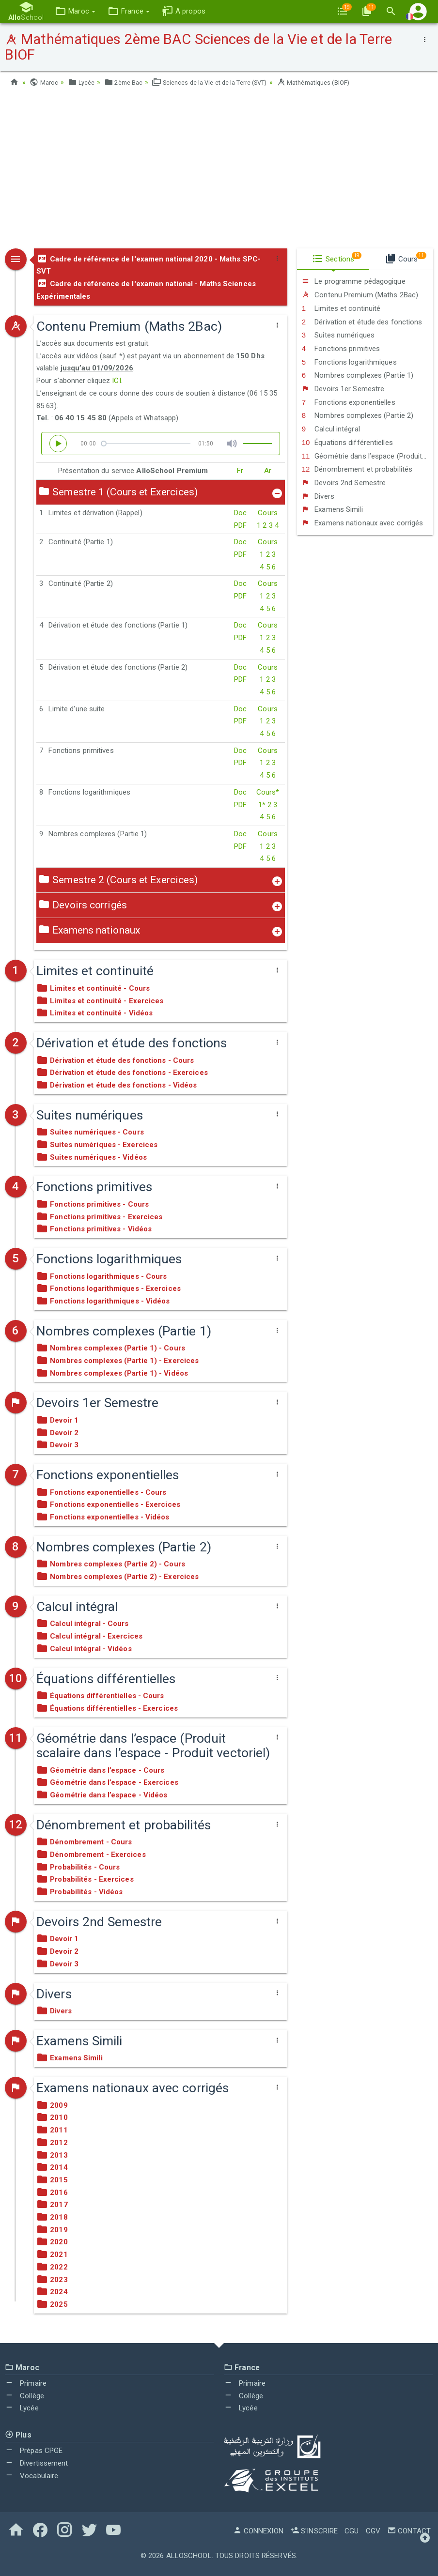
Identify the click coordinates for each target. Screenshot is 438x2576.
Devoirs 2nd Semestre (344, 482)
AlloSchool (189, 2555)
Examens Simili (332, 509)
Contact (409, 2531)
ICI (116, 380)
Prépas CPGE (34, 2450)
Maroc (45, 82)
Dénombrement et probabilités (357, 469)
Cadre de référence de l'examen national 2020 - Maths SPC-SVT (148, 265)
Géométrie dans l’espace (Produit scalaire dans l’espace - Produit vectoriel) (367, 456)
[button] (71, 11)
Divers (318, 496)
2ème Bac (128, 82)
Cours (268, 512)
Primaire (26, 2383)
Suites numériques (338, 335)
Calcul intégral (331, 429)
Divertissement (36, 2463)
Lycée (83, 82)
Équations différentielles (347, 442)
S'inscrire (314, 2531)
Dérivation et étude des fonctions (362, 322)
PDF (240, 525)
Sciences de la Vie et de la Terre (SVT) (222, 82)
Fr (240, 470)
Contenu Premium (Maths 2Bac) (360, 295)
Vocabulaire (31, 2475)
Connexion (258, 2531)
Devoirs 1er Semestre (343, 388)
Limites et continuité (341, 308)
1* (262, 804)
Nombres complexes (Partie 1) (357, 375)
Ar (267, 470)
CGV (373, 2531)
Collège (24, 2396)
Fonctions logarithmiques (349, 362)
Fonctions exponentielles (348, 402)
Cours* (268, 792)
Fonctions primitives (341, 348)
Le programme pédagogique (354, 281)
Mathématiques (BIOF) (337, 82)
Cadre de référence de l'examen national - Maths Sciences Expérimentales (146, 290)
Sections (336, 257)
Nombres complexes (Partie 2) (357, 415)
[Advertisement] (219, 171)
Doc (240, 512)
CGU (351, 2531)
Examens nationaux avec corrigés (362, 523)
